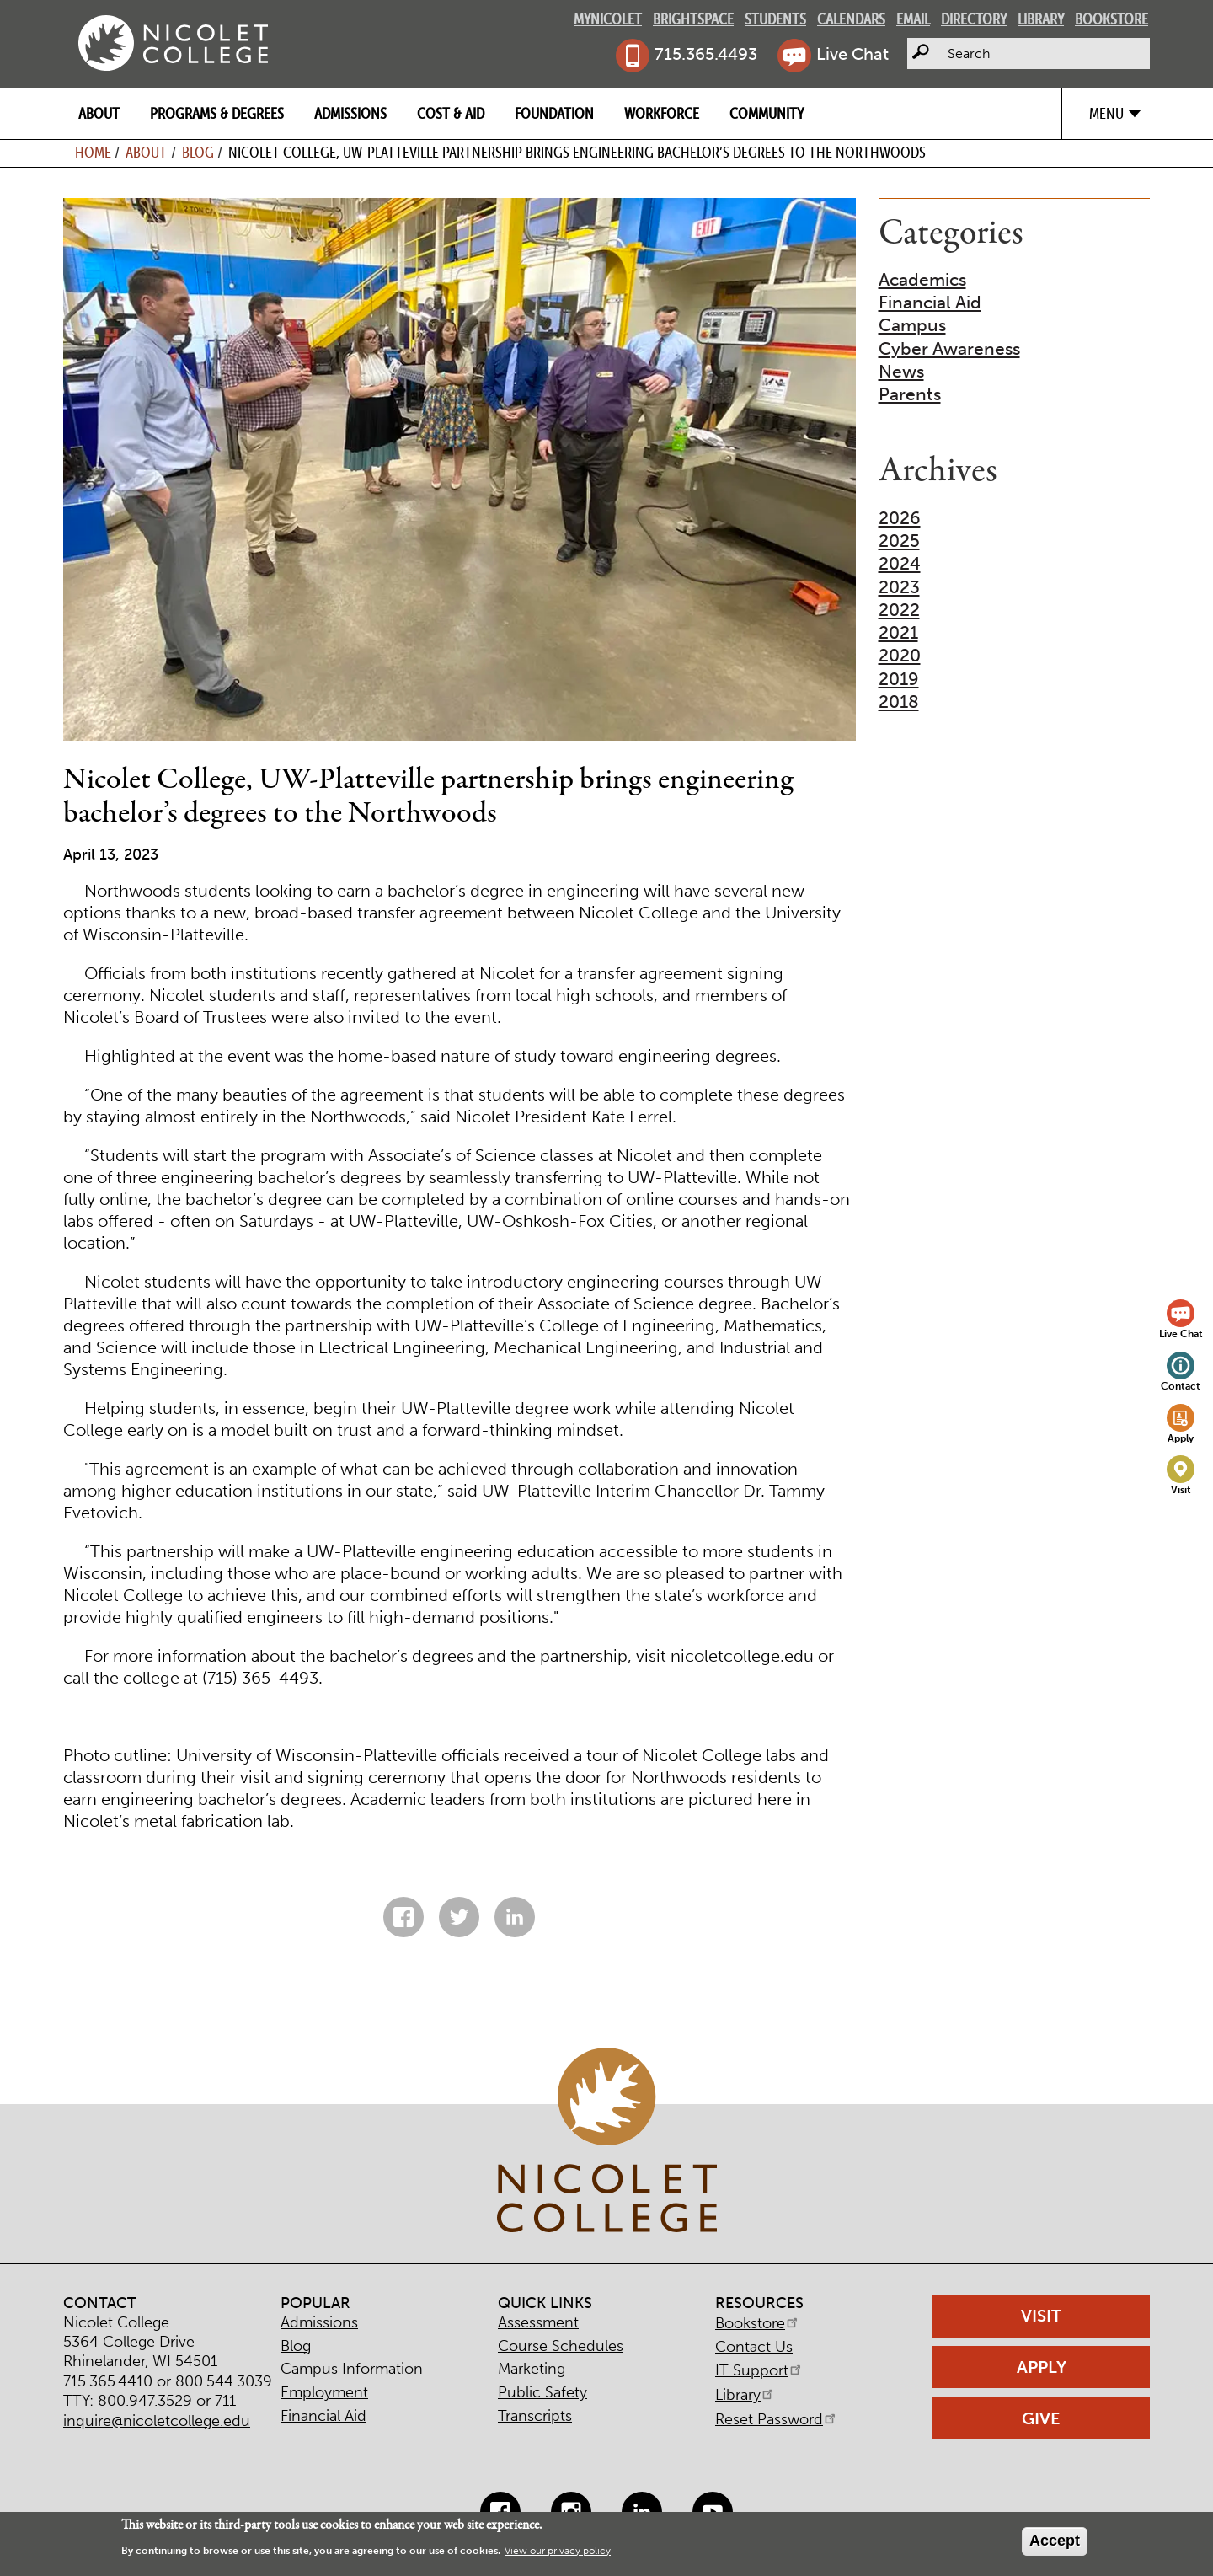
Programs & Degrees (217, 113)
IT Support (759, 2370)
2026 (900, 517)
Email (913, 19)
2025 (899, 540)
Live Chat (852, 54)
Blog (198, 152)
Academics (922, 279)
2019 (899, 678)
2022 (899, 609)
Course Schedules (560, 2346)
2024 (900, 563)
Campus (912, 324)
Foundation (554, 113)
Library (1041, 19)
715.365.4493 (706, 54)
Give (1041, 2418)
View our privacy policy (558, 2551)
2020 (900, 655)
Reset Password (776, 2419)
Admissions (350, 113)
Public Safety (542, 2392)
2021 (898, 632)
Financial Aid (930, 302)
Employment (324, 2392)
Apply (1181, 1438)
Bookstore (1111, 19)
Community (766, 113)
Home (93, 152)
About (99, 113)
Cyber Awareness (949, 348)
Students (775, 19)
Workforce (661, 113)
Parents (910, 393)
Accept (1054, 2540)
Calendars (851, 19)
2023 (899, 586)
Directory (974, 19)
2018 (899, 701)
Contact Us (754, 2347)
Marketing (531, 2368)
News (901, 371)
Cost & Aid (450, 113)
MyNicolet (608, 19)
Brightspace (693, 19)
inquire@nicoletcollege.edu (156, 2421)
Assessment (538, 2322)
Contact (1180, 1385)
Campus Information (352, 2368)
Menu (1106, 113)
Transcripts (535, 2416)
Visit (1181, 1489)
